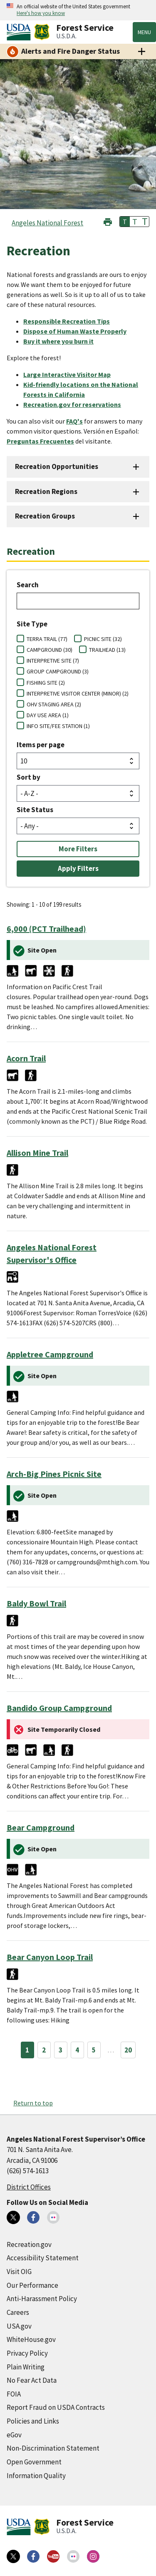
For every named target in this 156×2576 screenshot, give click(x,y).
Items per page (40, 744)
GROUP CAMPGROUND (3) (58, 671)
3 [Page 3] (60, 2050)
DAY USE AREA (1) (48, 715)
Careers (18, 2312)
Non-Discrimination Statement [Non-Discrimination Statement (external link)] (53, 2448)
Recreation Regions (46, 491)
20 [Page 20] (128, 2050)
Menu (144, 32)
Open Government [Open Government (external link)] (34, 2461)
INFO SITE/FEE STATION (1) (58, 726)
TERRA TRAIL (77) (47, 639)
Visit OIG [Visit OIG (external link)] (19, 2271)
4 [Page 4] (77, 2050)
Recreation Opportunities (56, 466)
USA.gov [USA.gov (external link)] (19, 2326)
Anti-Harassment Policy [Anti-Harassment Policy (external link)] (42, 2298)
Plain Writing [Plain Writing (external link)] (26, 2367)
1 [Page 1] (27, 2050)
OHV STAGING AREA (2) (54, 704)
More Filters (78, 848)
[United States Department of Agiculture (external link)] (20, 32)
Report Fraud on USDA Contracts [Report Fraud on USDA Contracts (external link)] (56, 2407)
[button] (108, 221)
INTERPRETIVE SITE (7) (53, 660)
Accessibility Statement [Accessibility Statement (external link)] (43, 2257)
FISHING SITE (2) (46, 682)
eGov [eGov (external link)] (14, 2434)
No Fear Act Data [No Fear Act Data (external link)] (32, 2380)
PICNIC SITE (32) (103, 639)
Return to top (33, 2103)
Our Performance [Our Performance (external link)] (32, 2285)
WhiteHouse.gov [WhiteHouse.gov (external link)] (31, 2339)
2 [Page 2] (44, 2050)
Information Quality (36, 2475)
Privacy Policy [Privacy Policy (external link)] (27, 2353)
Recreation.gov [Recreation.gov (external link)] (29, 2244)
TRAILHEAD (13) (107, 649)
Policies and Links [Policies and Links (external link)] (33, 2421)
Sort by (28, 777)
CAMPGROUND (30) (49, 649)
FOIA (14, 2394)
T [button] (125, 221)
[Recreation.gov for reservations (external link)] (75, 404)
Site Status (35, 809)
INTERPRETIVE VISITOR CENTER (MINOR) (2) (78, 693)
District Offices (29, 2187)
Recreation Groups (45, 516)
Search (28, 584)
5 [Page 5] (94, 2050)
